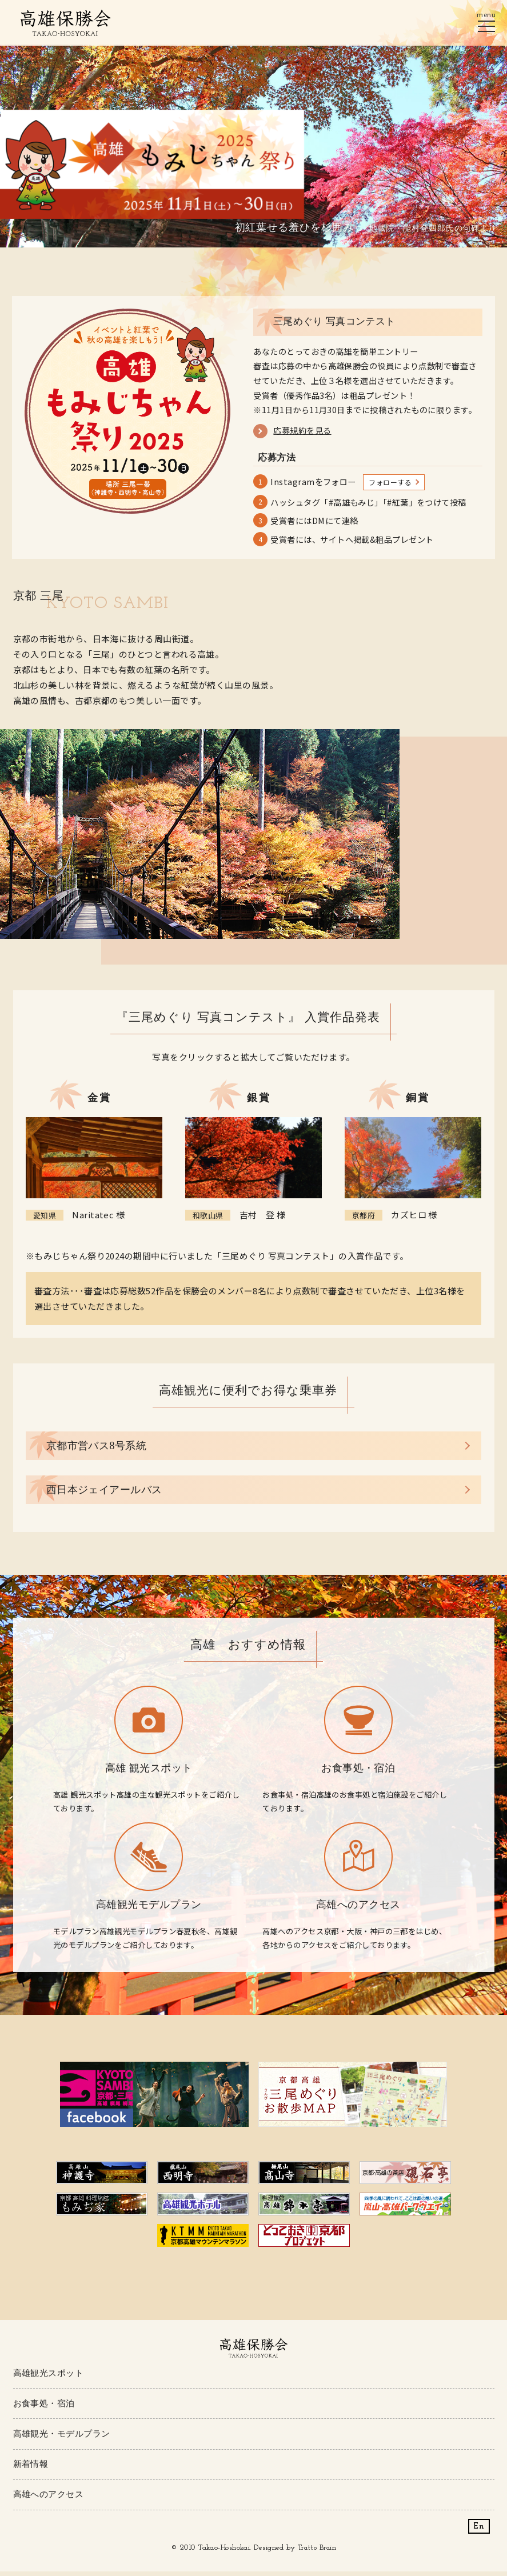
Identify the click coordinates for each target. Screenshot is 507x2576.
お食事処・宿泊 (44, 2406)
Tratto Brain (317, 2552)
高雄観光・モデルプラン (61, 2437)
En (479, 2530)
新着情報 (31, 2468)
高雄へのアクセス (48, 2498)
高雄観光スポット (48, 2376)
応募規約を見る (302, 431)
